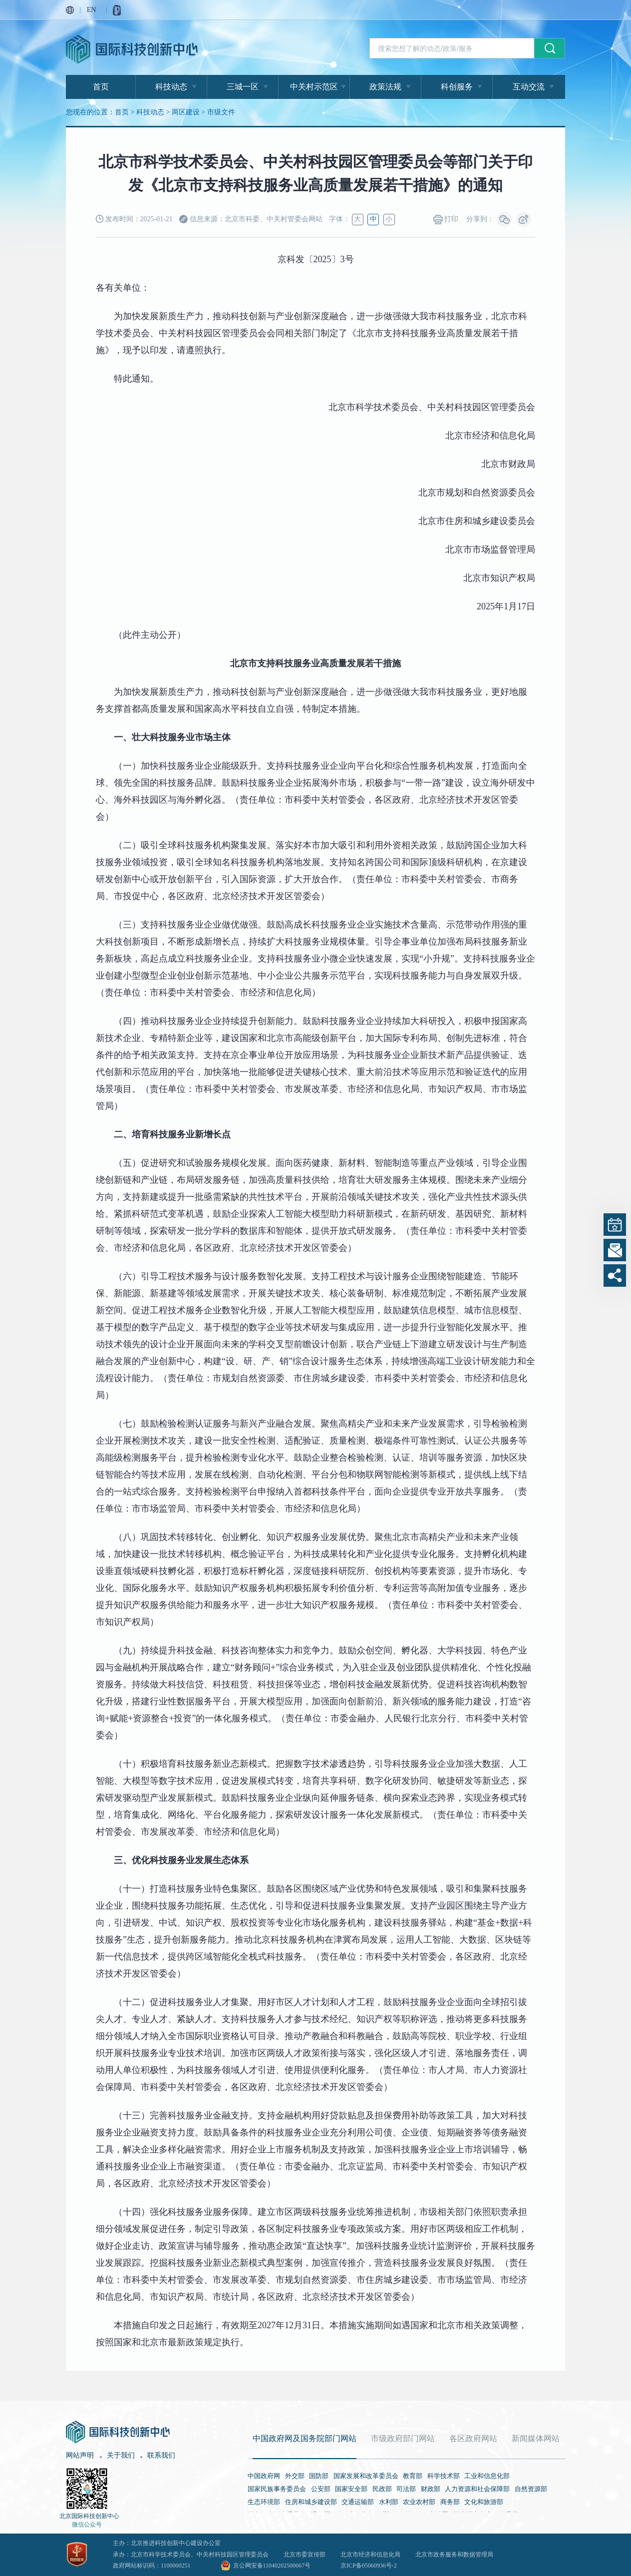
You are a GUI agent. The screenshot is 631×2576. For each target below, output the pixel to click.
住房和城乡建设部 (311, 2502)
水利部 (388, 2502)
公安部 (320, 2489)
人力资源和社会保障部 (477, 2489)
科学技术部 (443, 2476)
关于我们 (121, 2455)
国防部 (318, 2476)
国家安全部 (351, 2489)
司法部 (406, 2489)
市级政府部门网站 (403, 2438)
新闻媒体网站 (536, 2438)
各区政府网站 (473, 2438)
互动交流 (529, 86)
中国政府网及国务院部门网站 (304, 2438)
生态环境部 (264, 2502)
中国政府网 (264, 2476)
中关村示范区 (314, 86)
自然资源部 (531, 2489)
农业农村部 (419, 2502)
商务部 (450, 2502)
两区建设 (186, 112)
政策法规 (385, 86)
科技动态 (171, 86)
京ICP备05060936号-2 (368, 2565)
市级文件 (221, 112)
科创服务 (457, 86)
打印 (446, 219)
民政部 (382, 2489)
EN (91, 9)
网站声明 (80, 2455)
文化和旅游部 (483, 2502)
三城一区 (243, 86)
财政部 (430, 2489)
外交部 (295, 2476)
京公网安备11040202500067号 (272, 2565)
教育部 (412, 2476)
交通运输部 (357, 2502)
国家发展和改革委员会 (365, 2476)
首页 (101, 86)
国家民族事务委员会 (277, 2489)
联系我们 (161, 2455)
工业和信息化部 (487, 2476)
